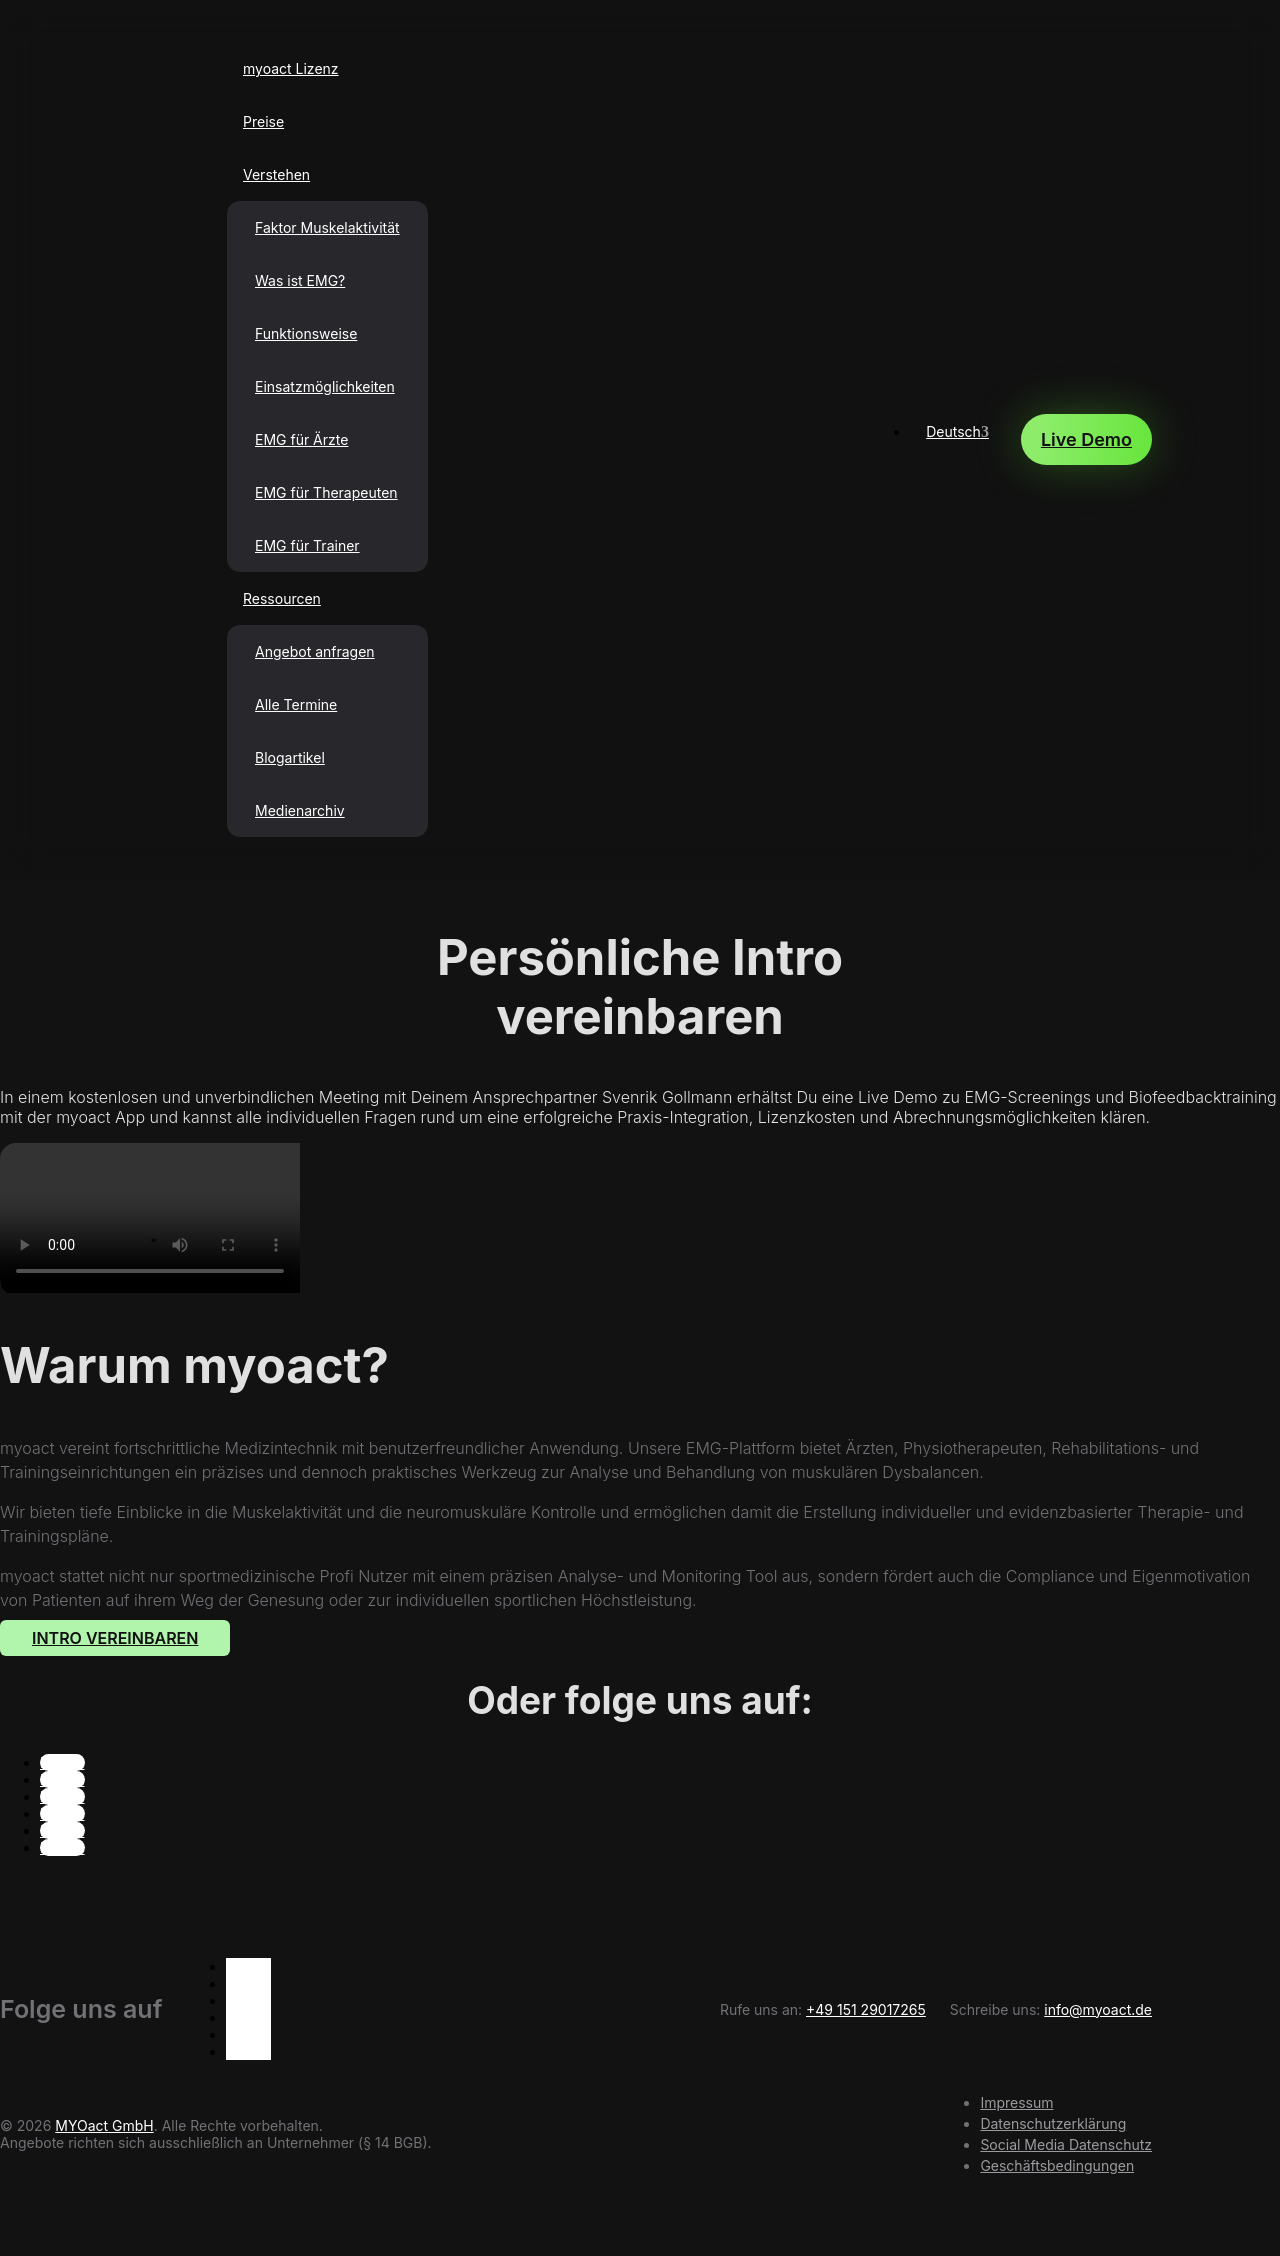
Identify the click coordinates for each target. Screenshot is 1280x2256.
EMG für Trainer (307, 545)
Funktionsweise (306, 333)
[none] (957, 439)
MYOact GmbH (104, 2125)
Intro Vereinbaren (115, 1638)
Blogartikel (290, 757)
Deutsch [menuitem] (953, 431)
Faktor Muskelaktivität (327, 227)
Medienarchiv (300, 810)
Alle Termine (296, 704)
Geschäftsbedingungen (1057, 2165)
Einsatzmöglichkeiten (325, 386)
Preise (263, 121)
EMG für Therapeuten (326, 492)
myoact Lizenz (291, 68)
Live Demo (1086, 439)
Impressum (1016, 2102)
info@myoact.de (1098, 2009)
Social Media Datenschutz (1066, 2144)
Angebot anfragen (315, 651)
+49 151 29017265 (866, 2009)
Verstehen (276, 174)
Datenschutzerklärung (1053, 2123)
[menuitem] (957, 431)
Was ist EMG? (300, 280)
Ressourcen (282, 598)
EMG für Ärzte (301, 439)
